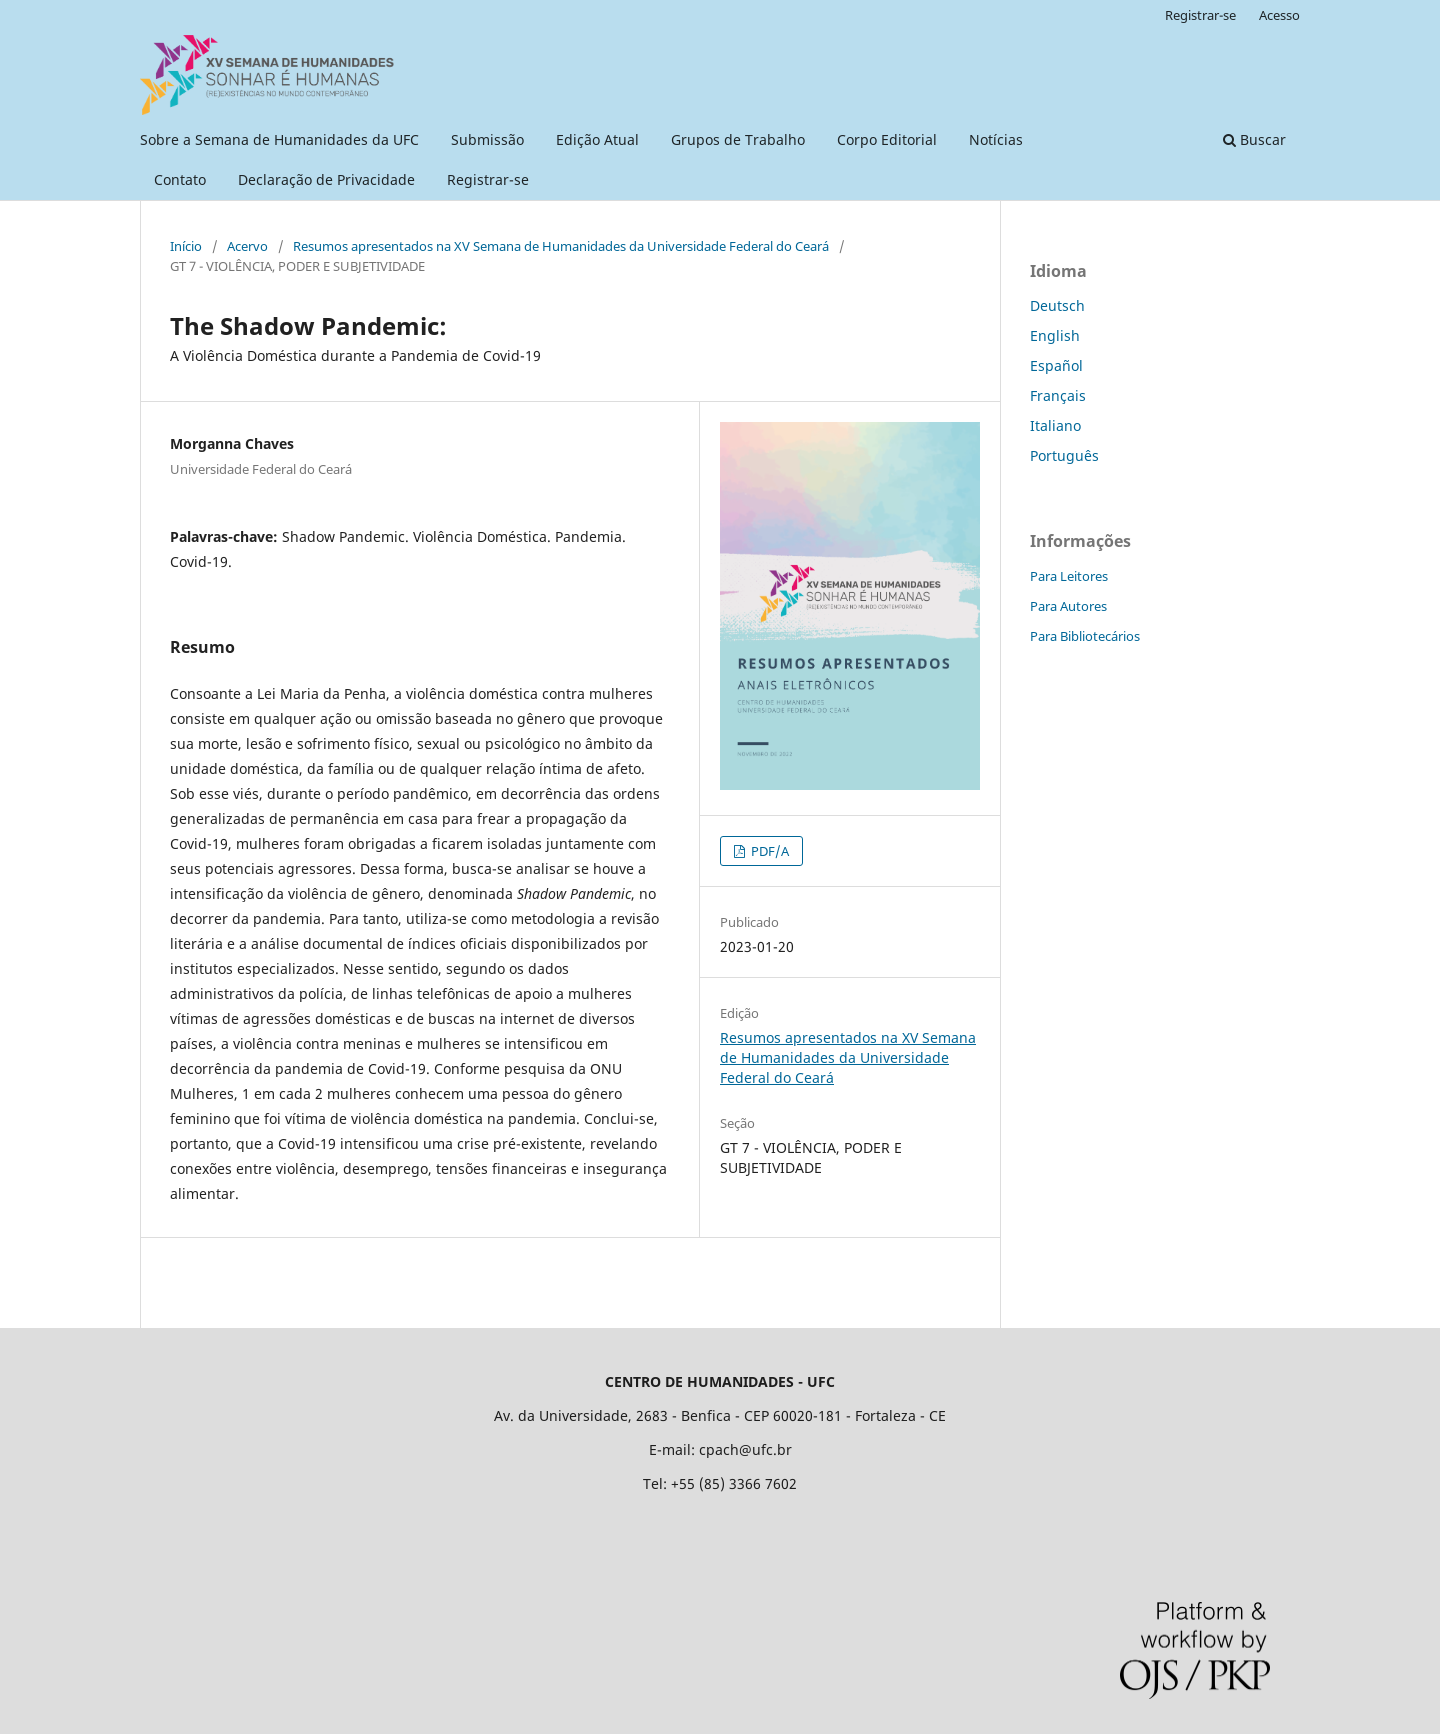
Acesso (1279, 15)
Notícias (996, 139)
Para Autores (1068, 606)
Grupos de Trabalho (738, 139)
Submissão (487, 139)
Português (1064, 455)
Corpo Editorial (887, 139)
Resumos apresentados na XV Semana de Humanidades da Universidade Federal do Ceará (561, 246)
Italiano (1055, 425)
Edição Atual (597, 139)
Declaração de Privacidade (326, 179)
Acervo (247, 246)
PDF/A (768, 851)
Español (1056, 365)
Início (186, 246)
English (1055, 335)
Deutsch (1057, 305)
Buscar (1254, 139)
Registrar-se (488, 179)
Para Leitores (1069, 576)
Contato (180, 179)
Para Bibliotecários (1085, 636)
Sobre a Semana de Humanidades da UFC (279, 139)
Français (1058, 395)
